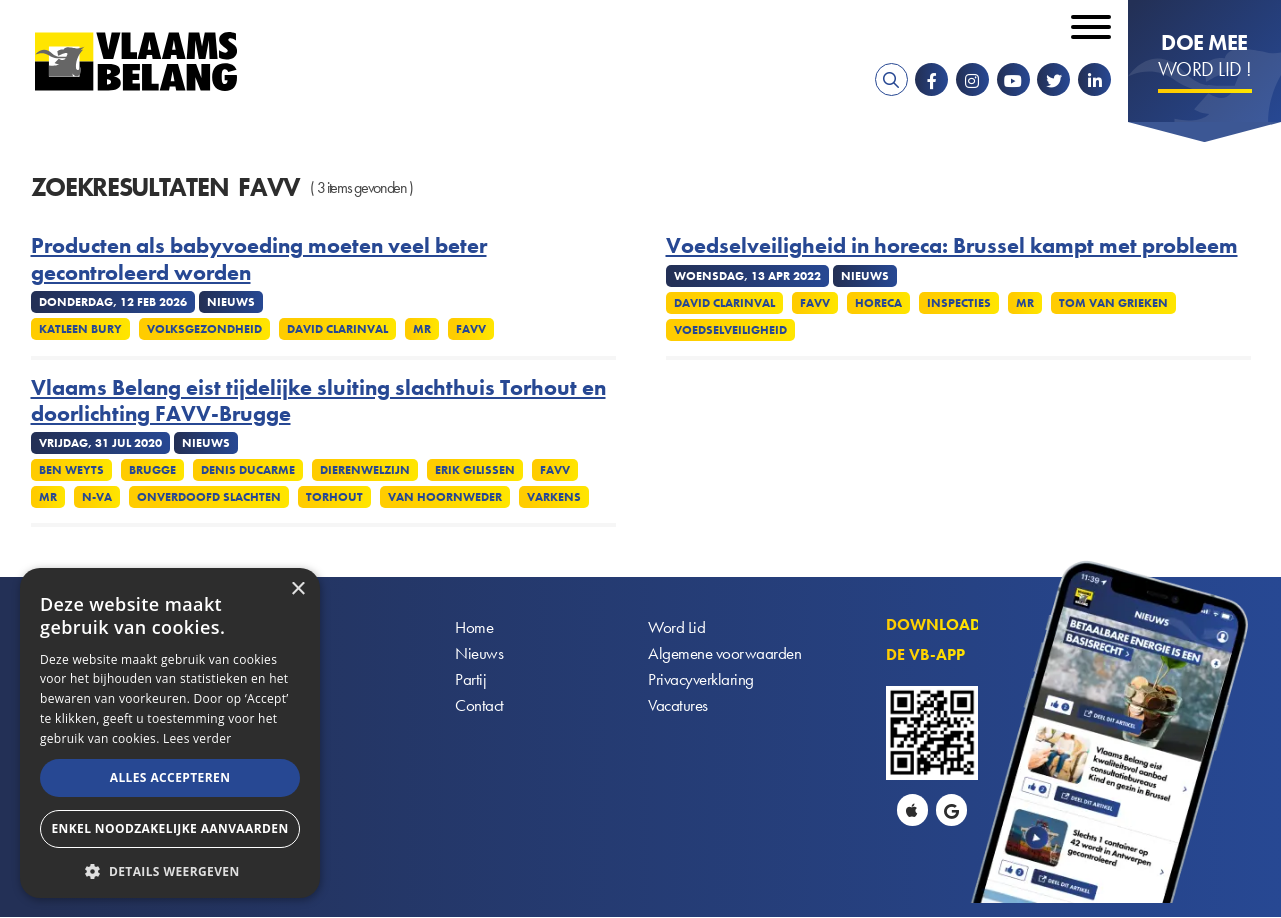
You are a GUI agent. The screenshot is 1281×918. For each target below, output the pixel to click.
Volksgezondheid (204, 329)
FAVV (471, 329)
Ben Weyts (71, 470)
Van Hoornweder (445, 497)
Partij (470, 682)
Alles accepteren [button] (170, 777)
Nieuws (480, 655)
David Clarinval (337, 329)
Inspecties (959, 303)
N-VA (97, 497)
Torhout (334, 497)
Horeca (878, 303)
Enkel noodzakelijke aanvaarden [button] (169, 828)
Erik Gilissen (475, 470)
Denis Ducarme (248, 470)
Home (475, 628)
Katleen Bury (80, 329)
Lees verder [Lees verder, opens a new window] (197, 738)
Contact (480, 709)
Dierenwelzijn (365, 470)
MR (422, 329)
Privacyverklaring (703, 682)
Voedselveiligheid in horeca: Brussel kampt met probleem (952, 246)
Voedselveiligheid (730, 330)
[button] (170, 869)
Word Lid (677, 628)
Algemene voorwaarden (727, 655)
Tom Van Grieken (1113, 303)
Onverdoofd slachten (209, 497)
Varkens (554, 497)
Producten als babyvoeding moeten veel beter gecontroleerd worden (259, 259)
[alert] (170, 733)
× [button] (297, 589)
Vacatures (679, 709)
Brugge (152, 470)
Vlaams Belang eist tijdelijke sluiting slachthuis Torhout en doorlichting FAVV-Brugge (318, 401)
